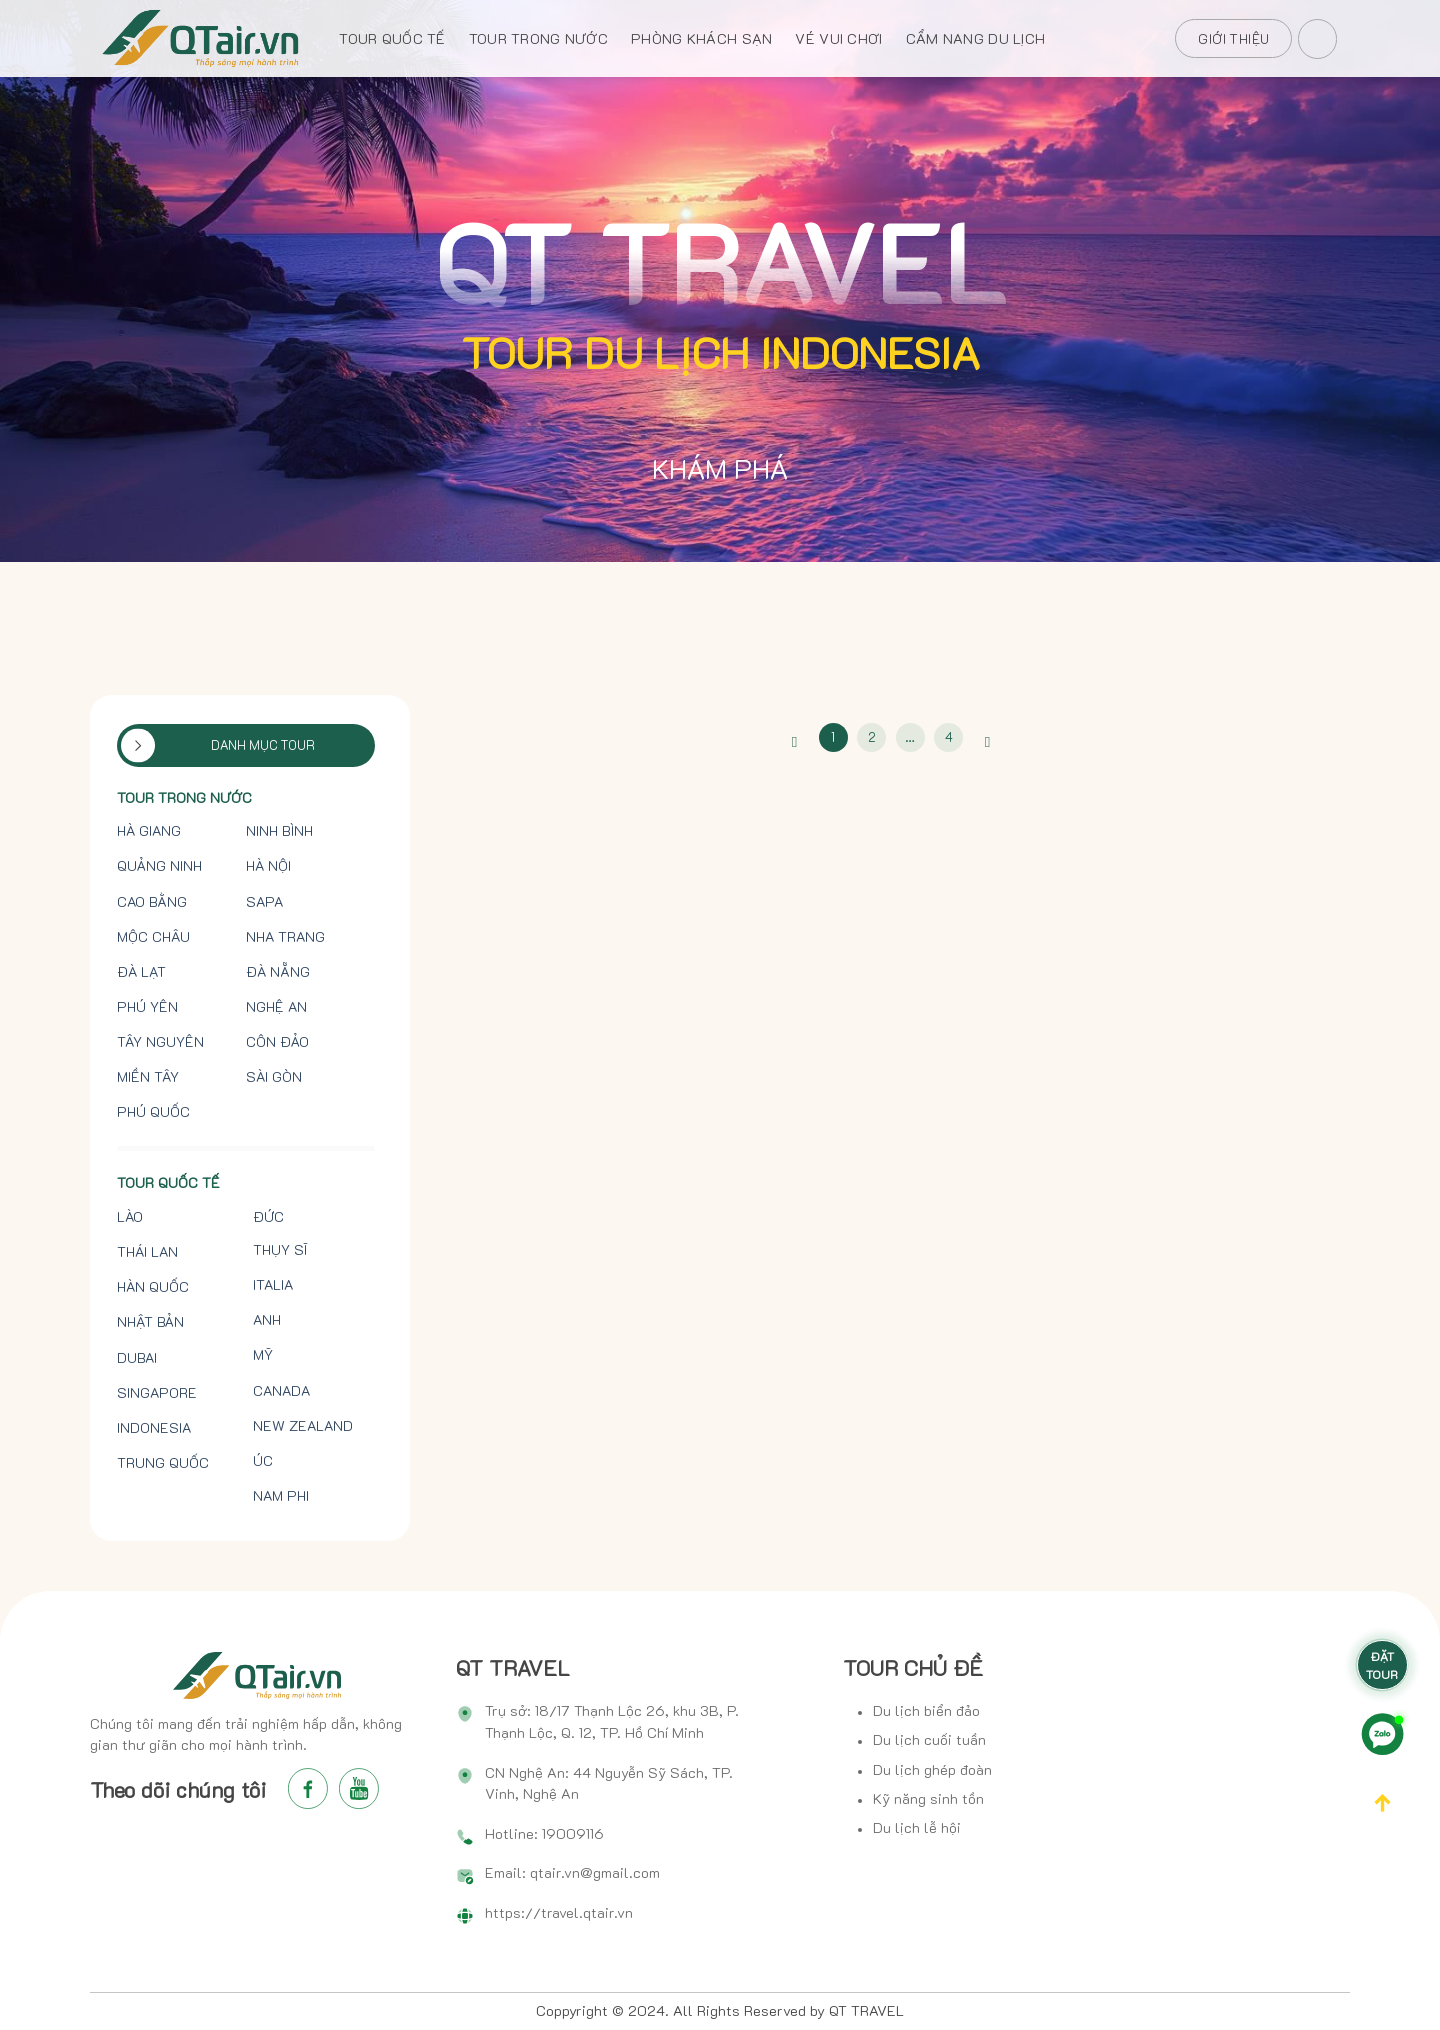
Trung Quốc (163, 1463)
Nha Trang (285, 937)
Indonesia (154, 1428)
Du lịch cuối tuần (929, 1739)
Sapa (264, 902)
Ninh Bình (279, 831)
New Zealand (303, 1426)
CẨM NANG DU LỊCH (976, 38)
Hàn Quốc (153, 1287)
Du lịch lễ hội (917, 1827)
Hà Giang (149, 831)
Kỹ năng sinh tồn (928, 1798)
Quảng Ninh (159, 866)
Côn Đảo (277, 1042)
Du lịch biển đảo (926, 1710)
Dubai (137, 1358)
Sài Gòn (274, 1077)
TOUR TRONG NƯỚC (538, 38)
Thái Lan (147, 1252)
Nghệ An (276, 1007)
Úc (263, 1461)
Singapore (157, 1393)
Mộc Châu (153, 937)
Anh (267, 1320)
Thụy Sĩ (280, 1250)
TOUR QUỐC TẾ (392, 38)
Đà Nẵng (278, 972)
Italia (273, 1285)
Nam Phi (281, 1496)
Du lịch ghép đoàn (932, 1769)
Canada (281, 1391)
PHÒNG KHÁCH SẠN (701, 38)
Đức (268, 1217)
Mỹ (263, 1355)
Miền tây (148, 1077)
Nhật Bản (150, 1322)
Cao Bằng (152, 902)
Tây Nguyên (160, 1042)
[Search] (1318, 35)
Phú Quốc (153, 1112)
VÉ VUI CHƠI (838, 38)
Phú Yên (147, 1007)
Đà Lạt (141, 972)
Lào (130, 1217)
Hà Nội (268, 866)
